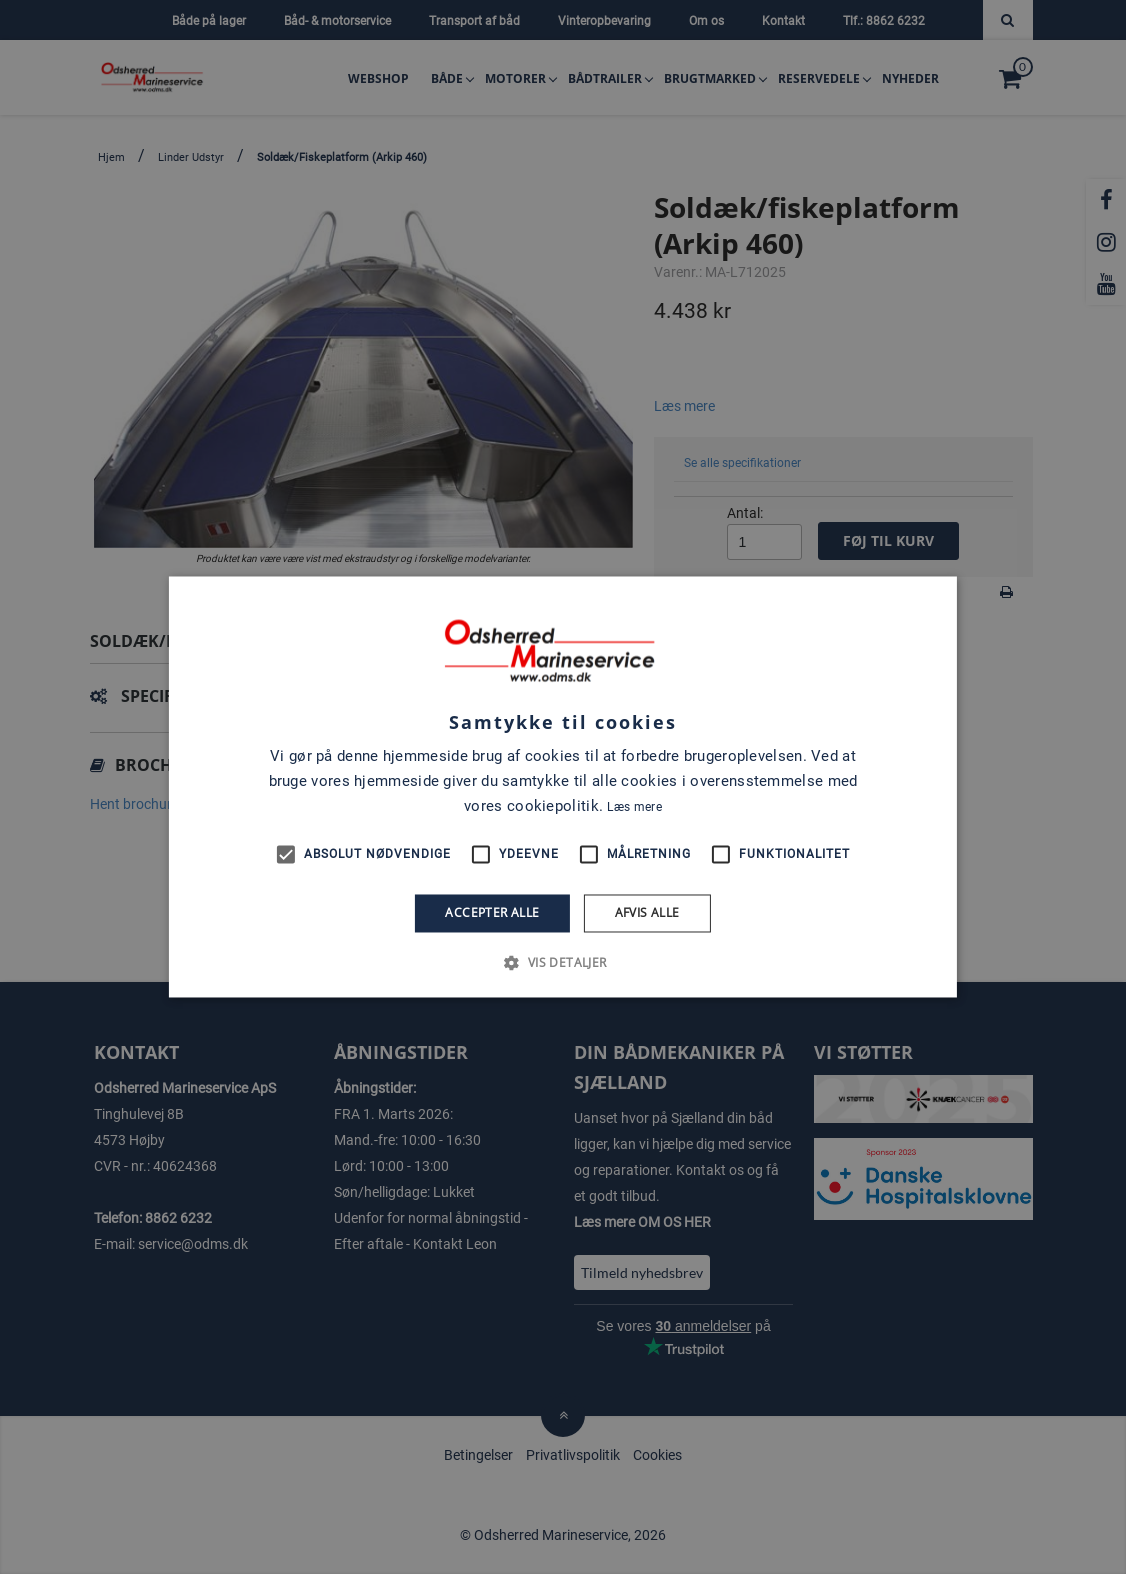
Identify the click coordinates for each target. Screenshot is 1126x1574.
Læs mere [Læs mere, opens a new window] (634, 807)
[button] (562, 963)
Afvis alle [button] (647, 912)
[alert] (563, 787)
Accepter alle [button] (492, 912)
